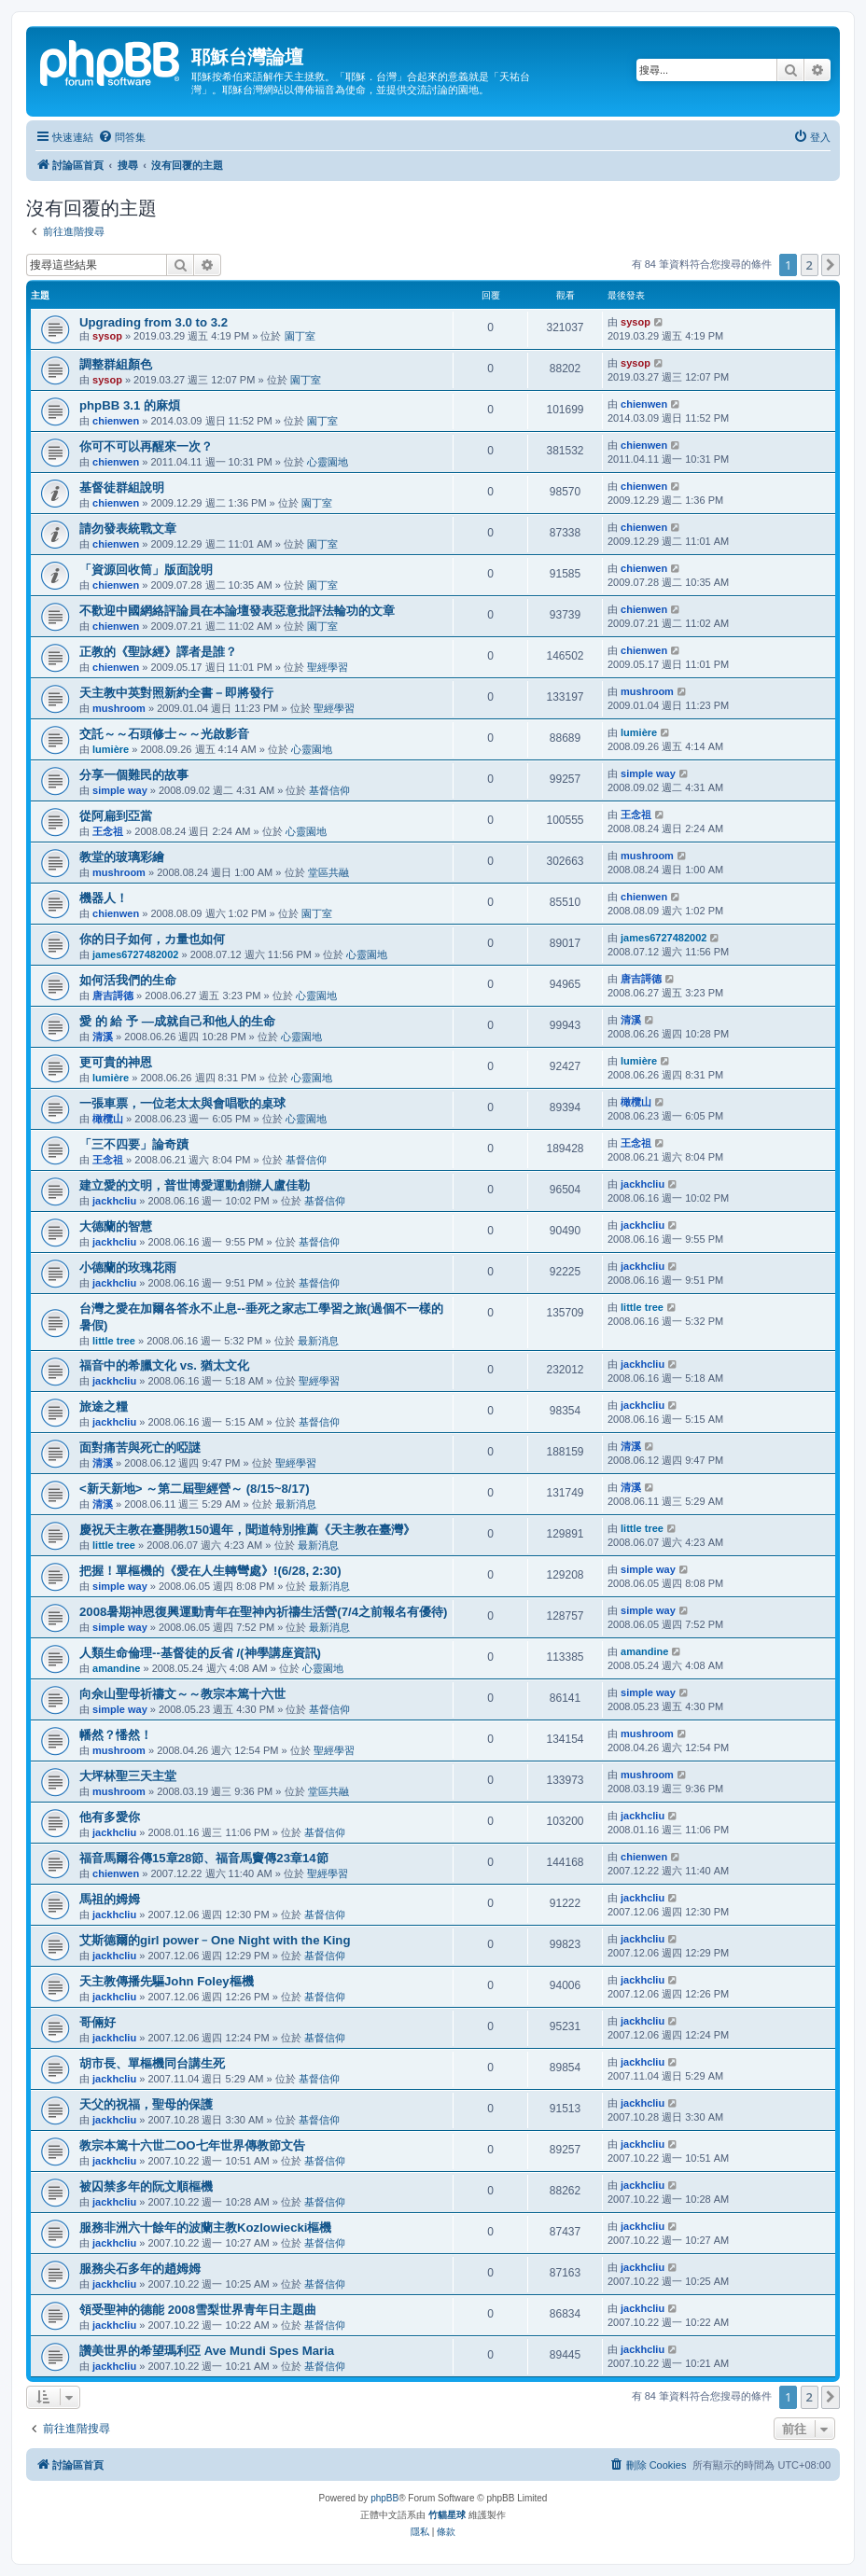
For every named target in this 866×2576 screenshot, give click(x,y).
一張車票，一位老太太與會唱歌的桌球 (182, 1103)
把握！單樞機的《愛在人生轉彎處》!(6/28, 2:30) (210, 1571)
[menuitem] (122, 137)
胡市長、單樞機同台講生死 (152, 2063)
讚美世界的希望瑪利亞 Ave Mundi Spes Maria (206, 2351)
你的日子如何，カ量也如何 (152, 939)
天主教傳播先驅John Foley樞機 (166, 1981)
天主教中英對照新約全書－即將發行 (176, 693)
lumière (110, 749)
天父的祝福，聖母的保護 (146, 2104)
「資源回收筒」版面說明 (146, 570)
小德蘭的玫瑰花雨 (127, 1267)
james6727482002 (135, 954)
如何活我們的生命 (127, 980)
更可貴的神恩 (115, 1062)
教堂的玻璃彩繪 (121, 857)
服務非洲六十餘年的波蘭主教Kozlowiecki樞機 (205, 2228)
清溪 (102, 1036)
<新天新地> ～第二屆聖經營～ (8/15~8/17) (194, 1489)
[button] (830, 265)
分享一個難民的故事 (134, 775)
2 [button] (809, 265)
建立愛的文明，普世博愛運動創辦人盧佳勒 (194, 1185)
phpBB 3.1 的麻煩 (129, 405)
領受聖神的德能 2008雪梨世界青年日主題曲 (197, 2310)
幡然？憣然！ (115, 1735)
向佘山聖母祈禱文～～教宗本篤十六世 (182, 1694)
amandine (116, 1668)
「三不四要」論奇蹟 (134, 1144)
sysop (107, 335)
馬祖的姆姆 (109, 1899)
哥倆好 (97, 2022)
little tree (113, 1340)
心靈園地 (327, 461)
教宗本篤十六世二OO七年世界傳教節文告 (192, 2145)
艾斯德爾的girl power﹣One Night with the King (214, 1940)
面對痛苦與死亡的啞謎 (140, 1448)
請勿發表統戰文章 (127, 529)
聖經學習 (327, 667)
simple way (119, 790)
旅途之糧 (103, 1406)
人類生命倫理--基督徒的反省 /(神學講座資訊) (200, 1653)
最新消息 (318, 1340)
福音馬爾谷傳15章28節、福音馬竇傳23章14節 (203, 1858)
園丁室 (300, 335)
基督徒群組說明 (121, 487)
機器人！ (103, 898)
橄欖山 (107, 1118)
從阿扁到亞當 (115, 816)
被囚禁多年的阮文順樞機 (146, 2186)
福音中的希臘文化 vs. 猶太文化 (164, 1365)
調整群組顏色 (115, 364)
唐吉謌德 (112, 995)
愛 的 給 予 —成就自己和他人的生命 (177, 1021)
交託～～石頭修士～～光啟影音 (164, 734)
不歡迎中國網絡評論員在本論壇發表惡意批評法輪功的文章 (237, 611)
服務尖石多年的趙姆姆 (140, 2269)
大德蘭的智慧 (115, 1226)
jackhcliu (114, 1200)
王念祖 (107, 831)
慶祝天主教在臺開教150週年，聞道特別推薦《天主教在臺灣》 (247, 1530)
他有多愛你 (109, 1817)
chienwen (115, 420)
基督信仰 (329, 790)
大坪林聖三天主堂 (127, 1776)
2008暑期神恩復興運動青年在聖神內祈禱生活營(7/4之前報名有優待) (263, 1612)
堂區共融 (328, 872)
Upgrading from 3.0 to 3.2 (153, 322)
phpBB (384, 2498)
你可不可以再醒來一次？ (146, 446)
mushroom (119, 708)
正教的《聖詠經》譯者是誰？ (158, 652)
